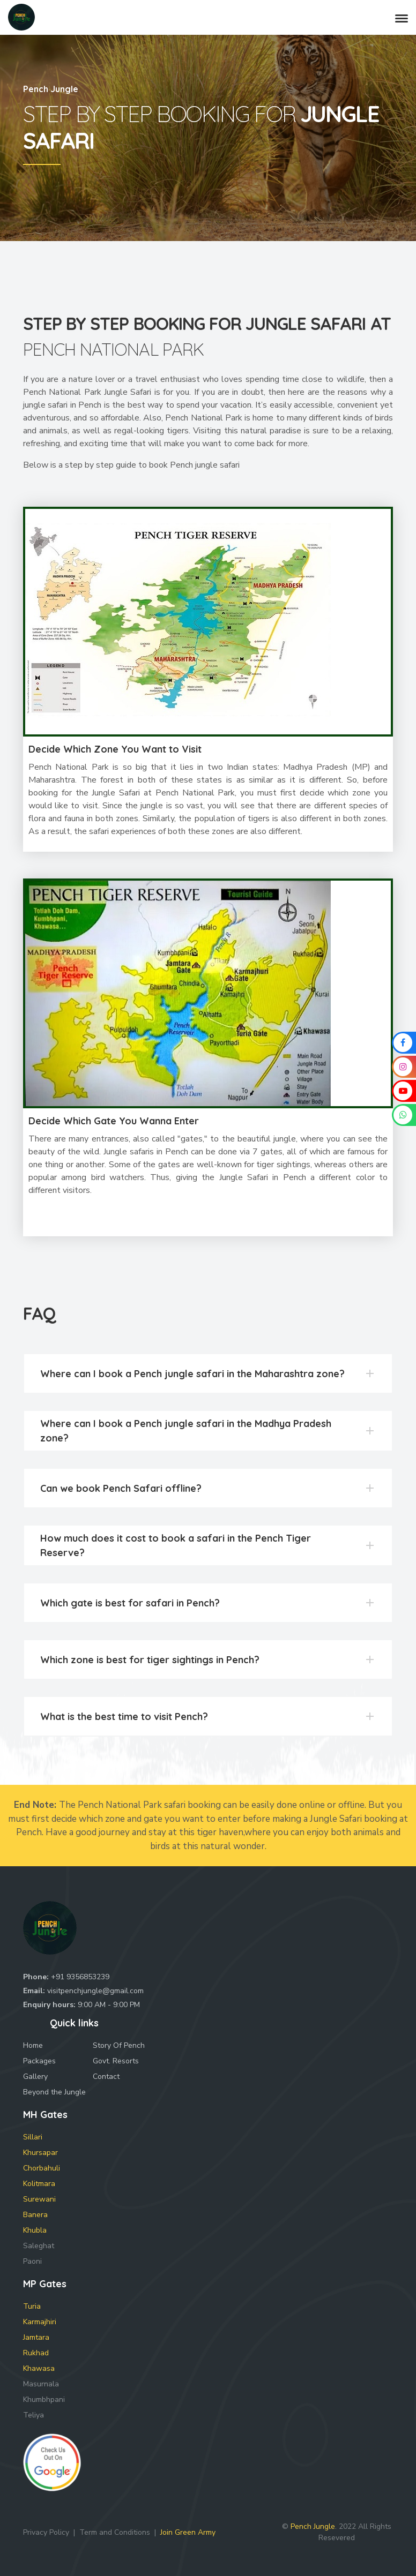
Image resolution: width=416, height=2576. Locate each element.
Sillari (32, 2137)
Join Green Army (188, 2532)
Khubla (35, 2230)
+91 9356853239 (80, 1977)
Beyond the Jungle (54, 2092)
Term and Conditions (114, 2532)
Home (33, 2045)
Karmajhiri (39, 2322)
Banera (35, 2215)
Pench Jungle (313, 2526)
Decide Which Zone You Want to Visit (115, 749)
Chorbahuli (41, 2168)
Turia (32, 2306)
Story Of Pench (119, 2045)
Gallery (35, 2076)
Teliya (33, 2415)
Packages (39, 2061)
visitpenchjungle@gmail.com (95, 1991)
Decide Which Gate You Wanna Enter (113, 1121)
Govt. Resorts (116, 2061)
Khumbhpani (44, 2399)
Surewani (39, 2199)
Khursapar (40, 2152)
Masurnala (41, 2384)
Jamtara (36, 2337)
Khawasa (39, 2368)
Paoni (32, 2261)
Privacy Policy (46, 2532)
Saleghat (38, 2246)
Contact (106, 2076)
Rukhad (36, 2353)
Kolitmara (39, 2184)
